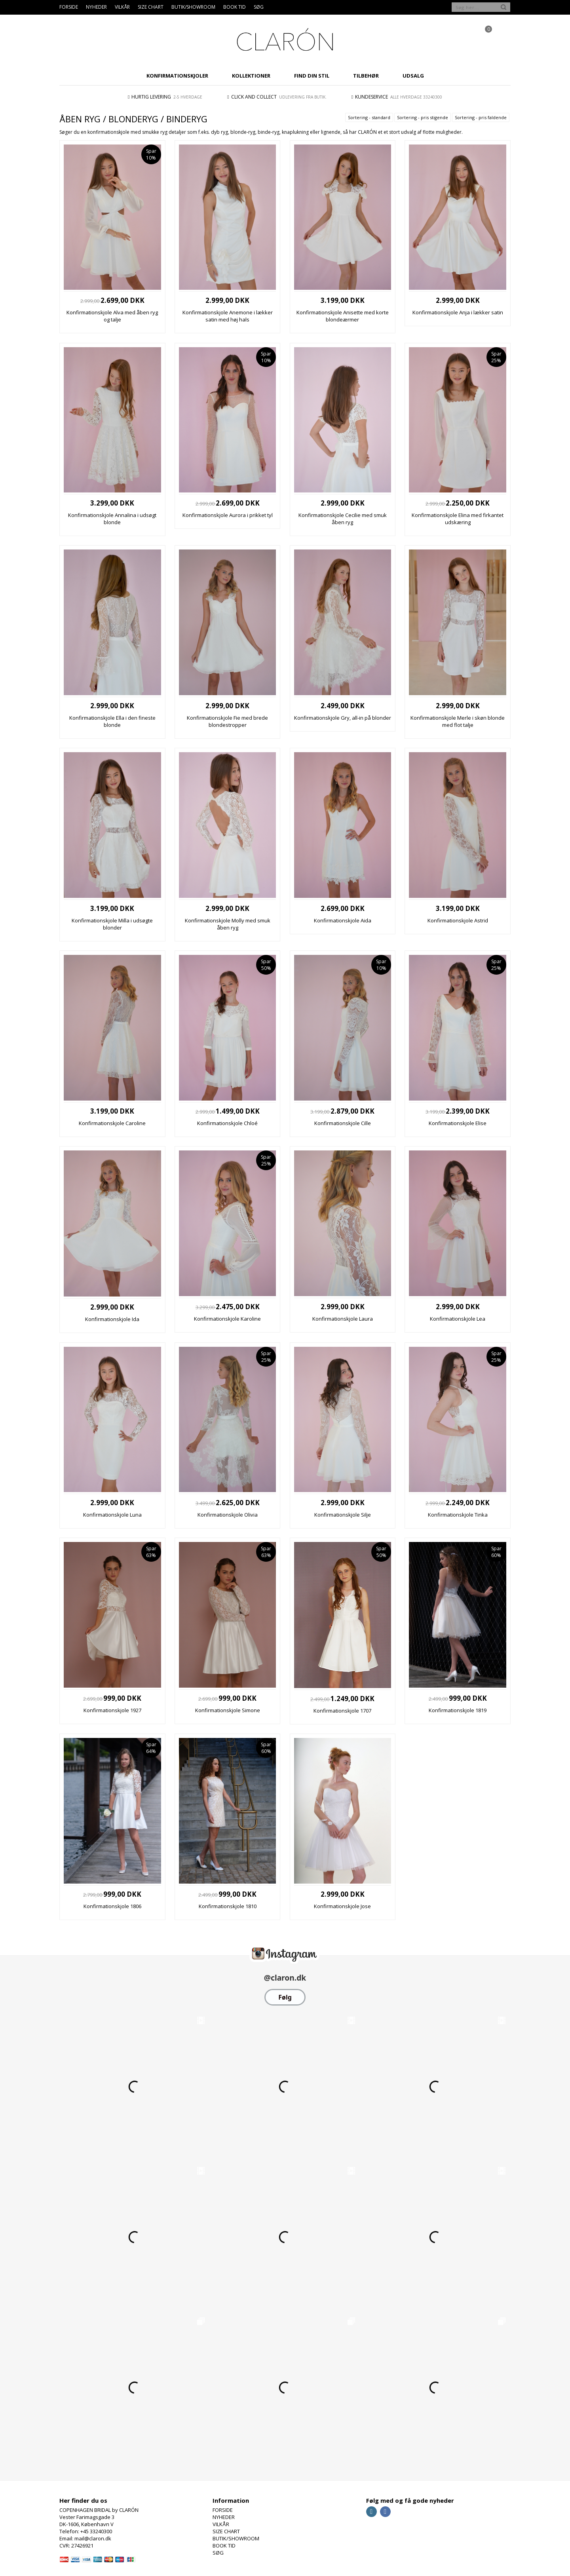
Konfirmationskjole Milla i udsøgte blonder (112, 924)
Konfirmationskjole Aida (342, 920)
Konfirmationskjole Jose (342, 1906)
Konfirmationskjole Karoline (227, 1318)
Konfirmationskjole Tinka (458, 1514)
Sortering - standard (369, 117)
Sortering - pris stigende (422, 117)
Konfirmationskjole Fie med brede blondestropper (227, 721)
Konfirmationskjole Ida (112, 1319)
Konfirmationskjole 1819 (457, 1710)
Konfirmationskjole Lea (457, 1318)
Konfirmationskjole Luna (112, 1514)
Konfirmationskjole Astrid (458, 920)
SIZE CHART (150, 7)
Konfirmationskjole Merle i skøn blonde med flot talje (457, 721)
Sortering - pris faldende (481, 117)
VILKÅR (122, 7)
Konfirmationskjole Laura (342, 1318)
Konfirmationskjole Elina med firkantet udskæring (458, 518)
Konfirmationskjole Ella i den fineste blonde (112, 721)
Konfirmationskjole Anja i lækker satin (457, 312)
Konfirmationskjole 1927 (112, 1710)
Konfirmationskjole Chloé (227, 1123)
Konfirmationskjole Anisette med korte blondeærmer (342, 316)
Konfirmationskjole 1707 (342, 1710)
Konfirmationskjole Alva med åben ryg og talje (112, 316)
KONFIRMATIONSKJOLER (177, 75)
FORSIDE (68, 7)
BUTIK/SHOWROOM (193, 7)
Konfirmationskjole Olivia (228, 1514)
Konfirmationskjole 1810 (227, 1906)
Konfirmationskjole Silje (342, 1514)
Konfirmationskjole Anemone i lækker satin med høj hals (227, 316)
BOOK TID (234, 7)
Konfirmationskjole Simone (227, 1710)
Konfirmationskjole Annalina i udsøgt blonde (112, 518)
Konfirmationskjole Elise (457, 1123)
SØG (259, 7)
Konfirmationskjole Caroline (112, 1123)
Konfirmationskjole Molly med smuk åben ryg (227, 924)
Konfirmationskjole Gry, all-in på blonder (342, 717)
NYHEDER (96, 7)
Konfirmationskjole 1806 (112, 1906)
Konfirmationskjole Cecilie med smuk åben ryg (342, 518)
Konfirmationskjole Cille (342, 1123)
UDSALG (413, 75)
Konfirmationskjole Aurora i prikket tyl (227, 515)
